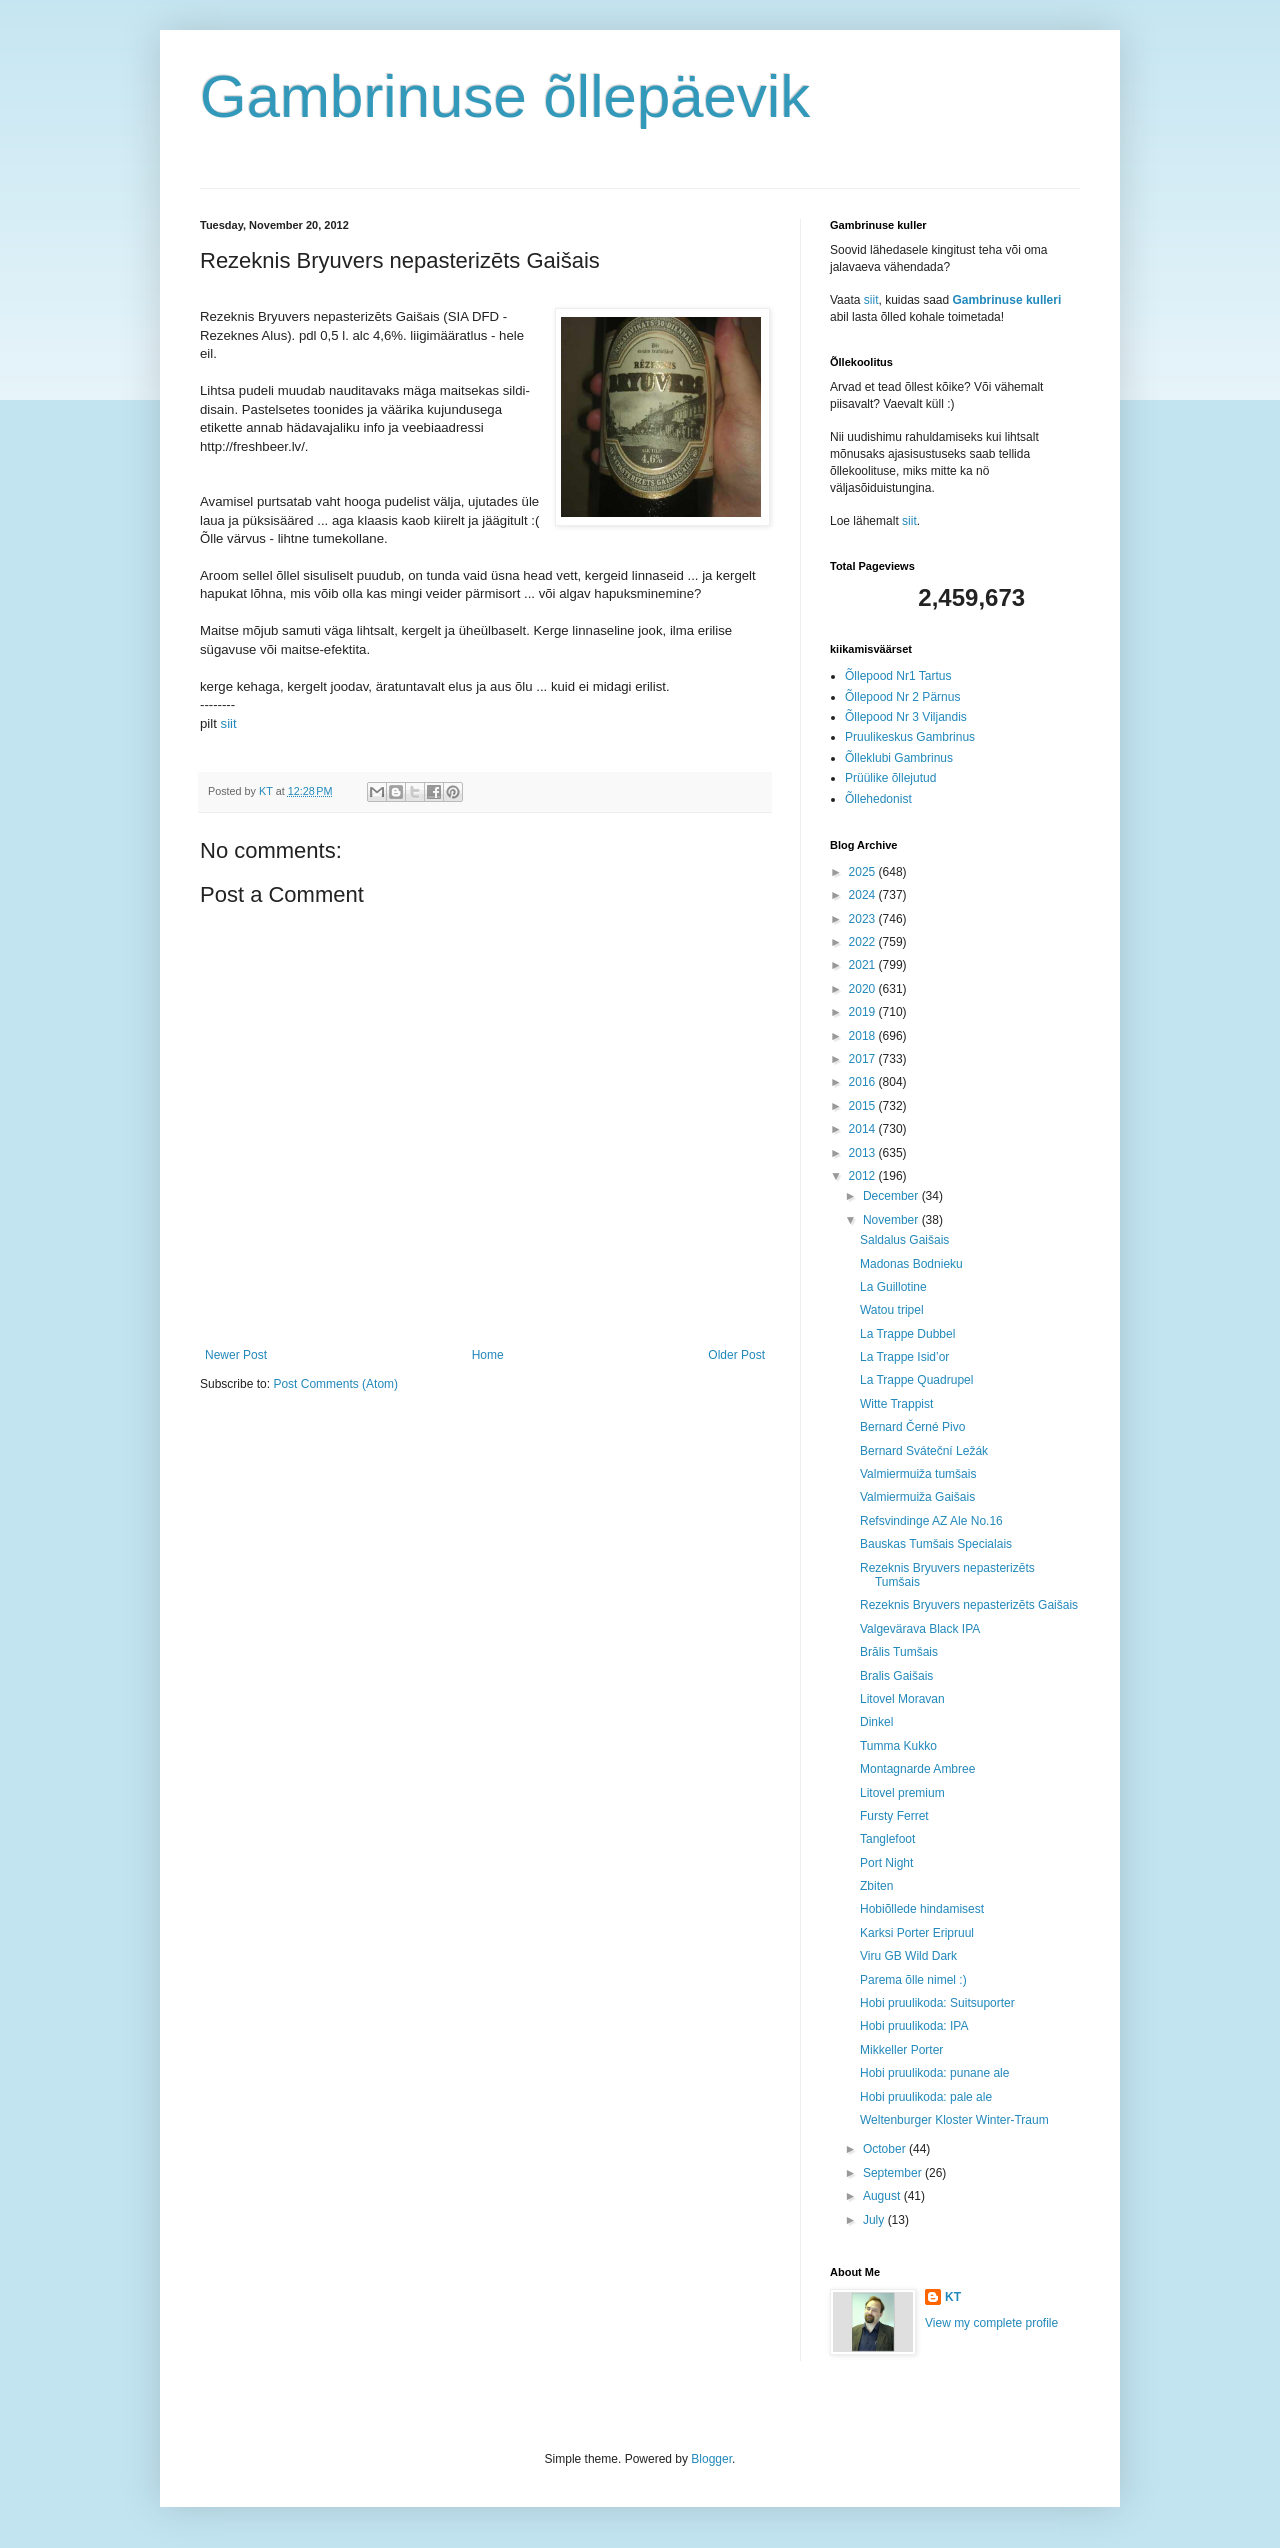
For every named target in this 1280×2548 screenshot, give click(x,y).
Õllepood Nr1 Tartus (898, 676)
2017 (864, 1059)
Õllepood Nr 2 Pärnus (902, 697)
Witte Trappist (896, 1404)
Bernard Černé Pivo (912, 1427)
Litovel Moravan (902, 1699)
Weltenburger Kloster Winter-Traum (954, 2120)
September (894, 2173)
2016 (864, 1082)
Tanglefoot (887, 1839)
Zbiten (876, 1886)
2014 (864, 1129)
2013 (864, 1153)
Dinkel (876, 1722)
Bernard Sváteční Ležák (924, 1451)
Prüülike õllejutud (890, 778)
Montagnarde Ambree (917, 1769)
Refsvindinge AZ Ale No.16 (931, 1521)
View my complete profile (991, 2323)
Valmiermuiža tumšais (918, 1474)
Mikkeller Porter (901, 2050)
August (883, 2196)
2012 (864, 1176)
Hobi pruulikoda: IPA (914, 2026)
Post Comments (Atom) (335, 1384)
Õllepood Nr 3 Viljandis (906, 717)
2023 (864, 919)
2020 (864, 989)
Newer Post (236, 1355)
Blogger (711, 2459)
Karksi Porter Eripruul (917, 1933)
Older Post (736, 1355)
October (886, 2149)
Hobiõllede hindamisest (922, 1909)
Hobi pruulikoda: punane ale (934, 2073)
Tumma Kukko (898, 1746)
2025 (864, 872)
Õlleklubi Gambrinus (899, 758)
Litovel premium (902, 1793)
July (875, 2220)
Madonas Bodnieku (911, 1264)
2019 (864, 1012)
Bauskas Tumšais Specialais (936, 1544)
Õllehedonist (878, 799)
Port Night (886, 1863)
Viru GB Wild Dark (908, 1956)
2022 (864, 942)
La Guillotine (893, 1287)
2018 (864, 1036)
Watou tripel (892, 1310)
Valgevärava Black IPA (920, 1629)
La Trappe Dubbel (907, 1334)
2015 (864, 1106)
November (892, 1220)
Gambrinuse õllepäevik (505, 96)
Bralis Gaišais (896, 1676)
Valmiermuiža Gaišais (917, 1497)
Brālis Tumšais (899, 1652)
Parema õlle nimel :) (913, 1980)
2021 (864, 965)
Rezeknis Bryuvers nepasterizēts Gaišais (969, 1605)
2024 (864, 895)
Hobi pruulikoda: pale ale (926, 2097)
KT (953, 2297)
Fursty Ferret (894, 1816)
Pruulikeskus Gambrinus (910, 737)
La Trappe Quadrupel (916, 1380)
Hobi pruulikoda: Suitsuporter (937, 2003)
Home (488, 1355)
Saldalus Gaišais (904, 1240)
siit (229, 723)
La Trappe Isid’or (904, 1357)
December (892, 1196)
